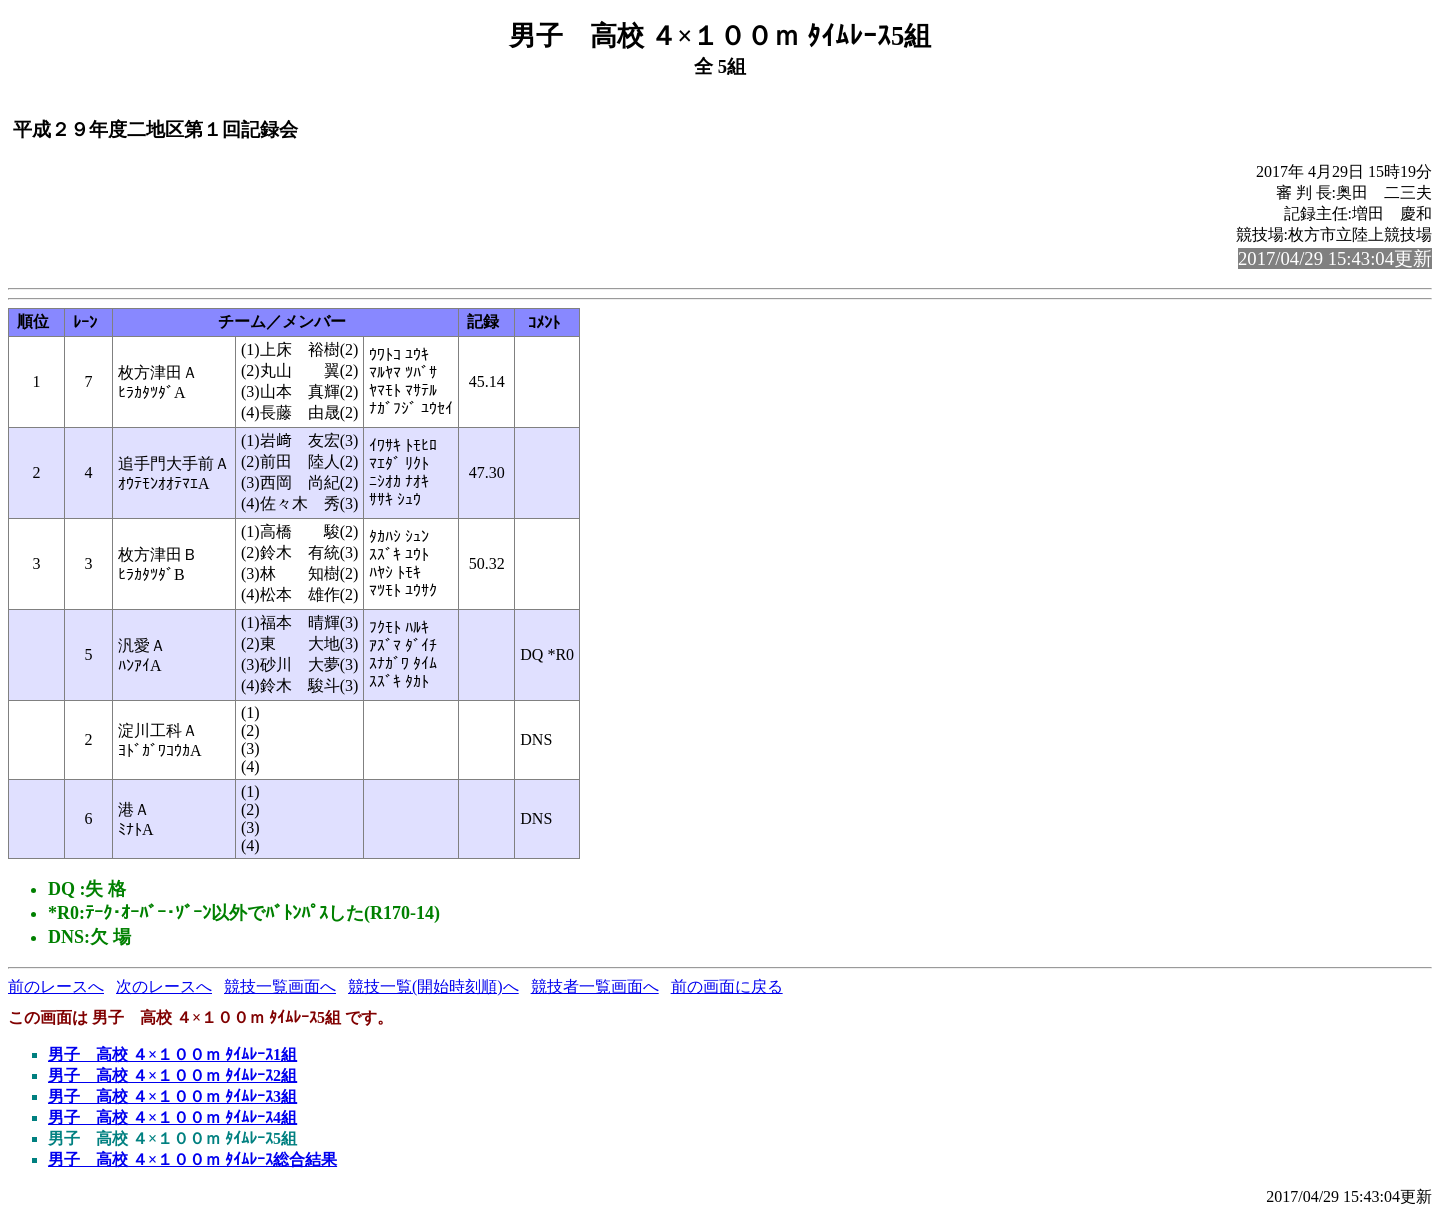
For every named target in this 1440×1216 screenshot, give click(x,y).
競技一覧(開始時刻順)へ (433, 986)
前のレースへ (56, 986)
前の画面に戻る (727, 986)
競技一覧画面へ (280, 986)
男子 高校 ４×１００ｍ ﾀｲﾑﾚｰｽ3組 (172, 1096)
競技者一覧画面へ (595, 986)
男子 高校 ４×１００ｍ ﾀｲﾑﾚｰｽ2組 (172, 1075)
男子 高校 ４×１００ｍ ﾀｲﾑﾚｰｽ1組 (172, 1054)
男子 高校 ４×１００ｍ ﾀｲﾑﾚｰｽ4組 (172, 1117)
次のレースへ (164, 986)
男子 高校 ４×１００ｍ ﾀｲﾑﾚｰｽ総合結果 (192, 1159)
